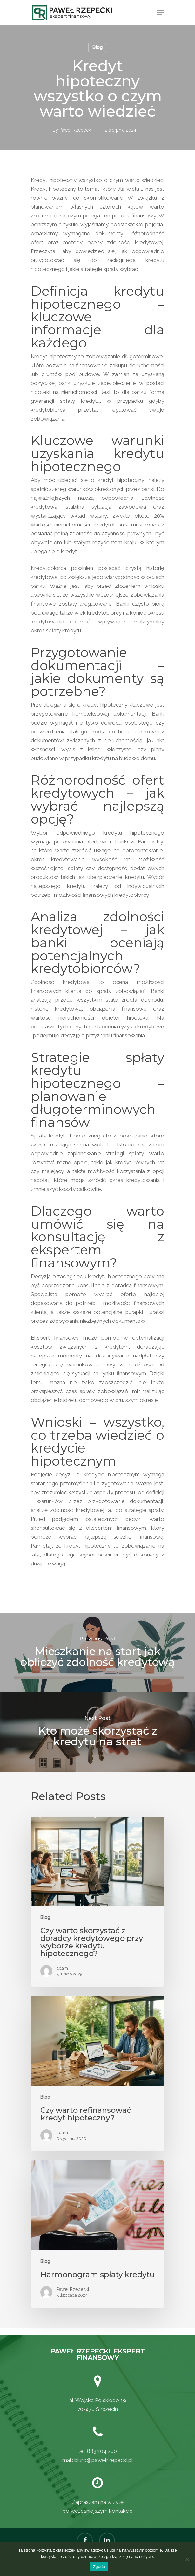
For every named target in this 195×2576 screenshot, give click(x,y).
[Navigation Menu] (160, 13)
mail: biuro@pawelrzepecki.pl (97, 2460)
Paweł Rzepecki (75, 130)
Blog (97, 47)
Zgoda (99, 2566)
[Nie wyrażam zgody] (187, 2559)
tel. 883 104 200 (97, 2451)
